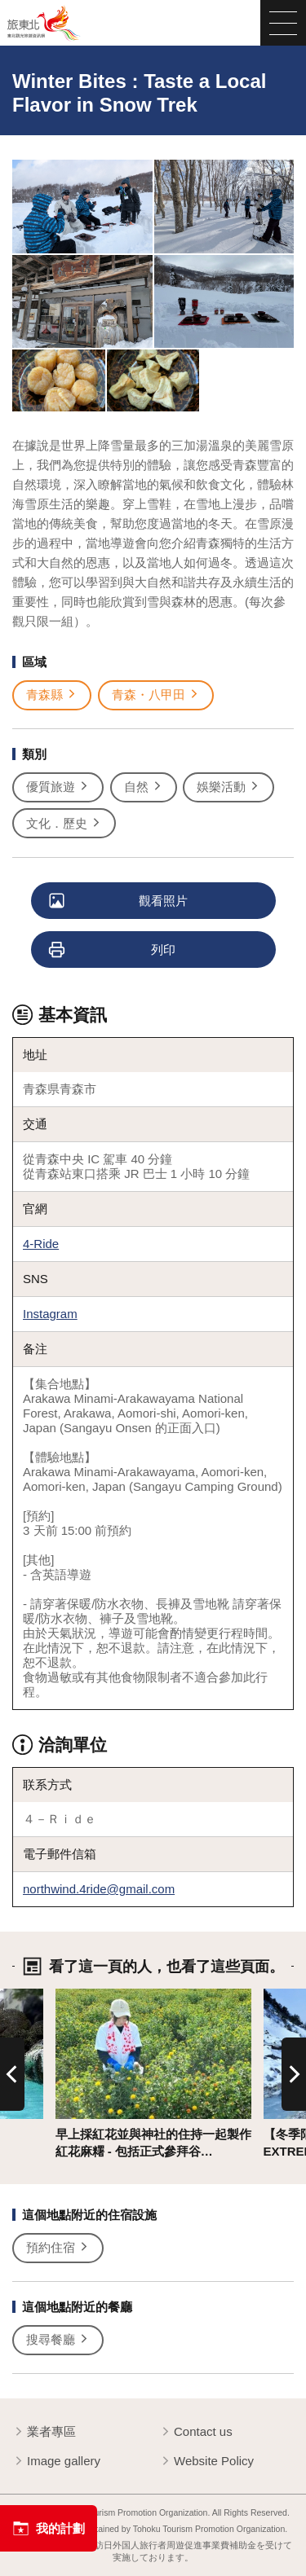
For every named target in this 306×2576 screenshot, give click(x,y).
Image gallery (56, 2461)
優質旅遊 (58, 787)
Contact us (196, 2432)
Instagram (50, 1314)
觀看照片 (119, 901)
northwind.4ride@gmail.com (99, 1889)
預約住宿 (58, 2247)
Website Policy (206, 2461)
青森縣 (52, 695)
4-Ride (41, 1244)
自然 (143, 787)
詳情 (67, 1995)
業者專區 (44, 2432)
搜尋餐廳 (58, 2339)
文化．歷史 (64, 823)
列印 (113, 950)
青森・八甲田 (156, 695)
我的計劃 (48, 2528)
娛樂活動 (228, 787)
